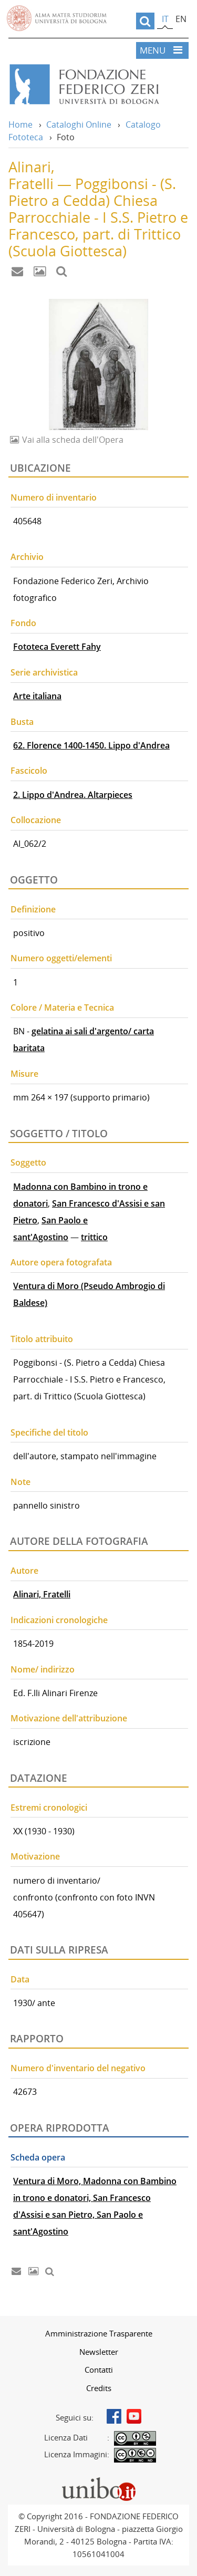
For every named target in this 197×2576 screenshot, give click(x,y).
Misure (24, 1073)
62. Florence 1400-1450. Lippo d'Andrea (91, 745)
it (165, 19)
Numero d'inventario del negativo (78, 2068)
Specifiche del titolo (49, 1432)
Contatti (99, 2369)
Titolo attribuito (42, 1339)
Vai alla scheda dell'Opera (71, 439)
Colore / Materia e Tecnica (62, 1007)
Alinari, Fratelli (41, 1594)
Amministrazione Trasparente (98, 2333)
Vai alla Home (98, 85)
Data (20, 1979)
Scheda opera (38, 2157)
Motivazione (35, 1856)
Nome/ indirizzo (43, 1669)
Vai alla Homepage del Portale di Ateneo (56, 18)
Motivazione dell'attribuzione (69, 1718)
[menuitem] (98, 2333)
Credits (98, 2388)
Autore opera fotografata (61, 1262)
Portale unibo (98, 2479)
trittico (94, 1237)
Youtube (134, 2416)
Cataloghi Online (78, 124)
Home (20, 124)
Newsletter (98, 2351)
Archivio (27, 557)
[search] (145, 21)
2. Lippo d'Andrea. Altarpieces (72, 795)
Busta (22, 722)
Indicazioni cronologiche (59, 1620)
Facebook (114, 2416)
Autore (24, 1570)
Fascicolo (29, 770)
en (180, 19)
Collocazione (36, 820)
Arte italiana (37, 696)
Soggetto (28, 1162)
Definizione (33, 909)
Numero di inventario (54, 497)
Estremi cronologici (49, 1807)
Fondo (23, 623)
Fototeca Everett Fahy (57, 646)
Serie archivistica (44, 672)
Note (20, 1482)
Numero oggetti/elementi (61, 958)
